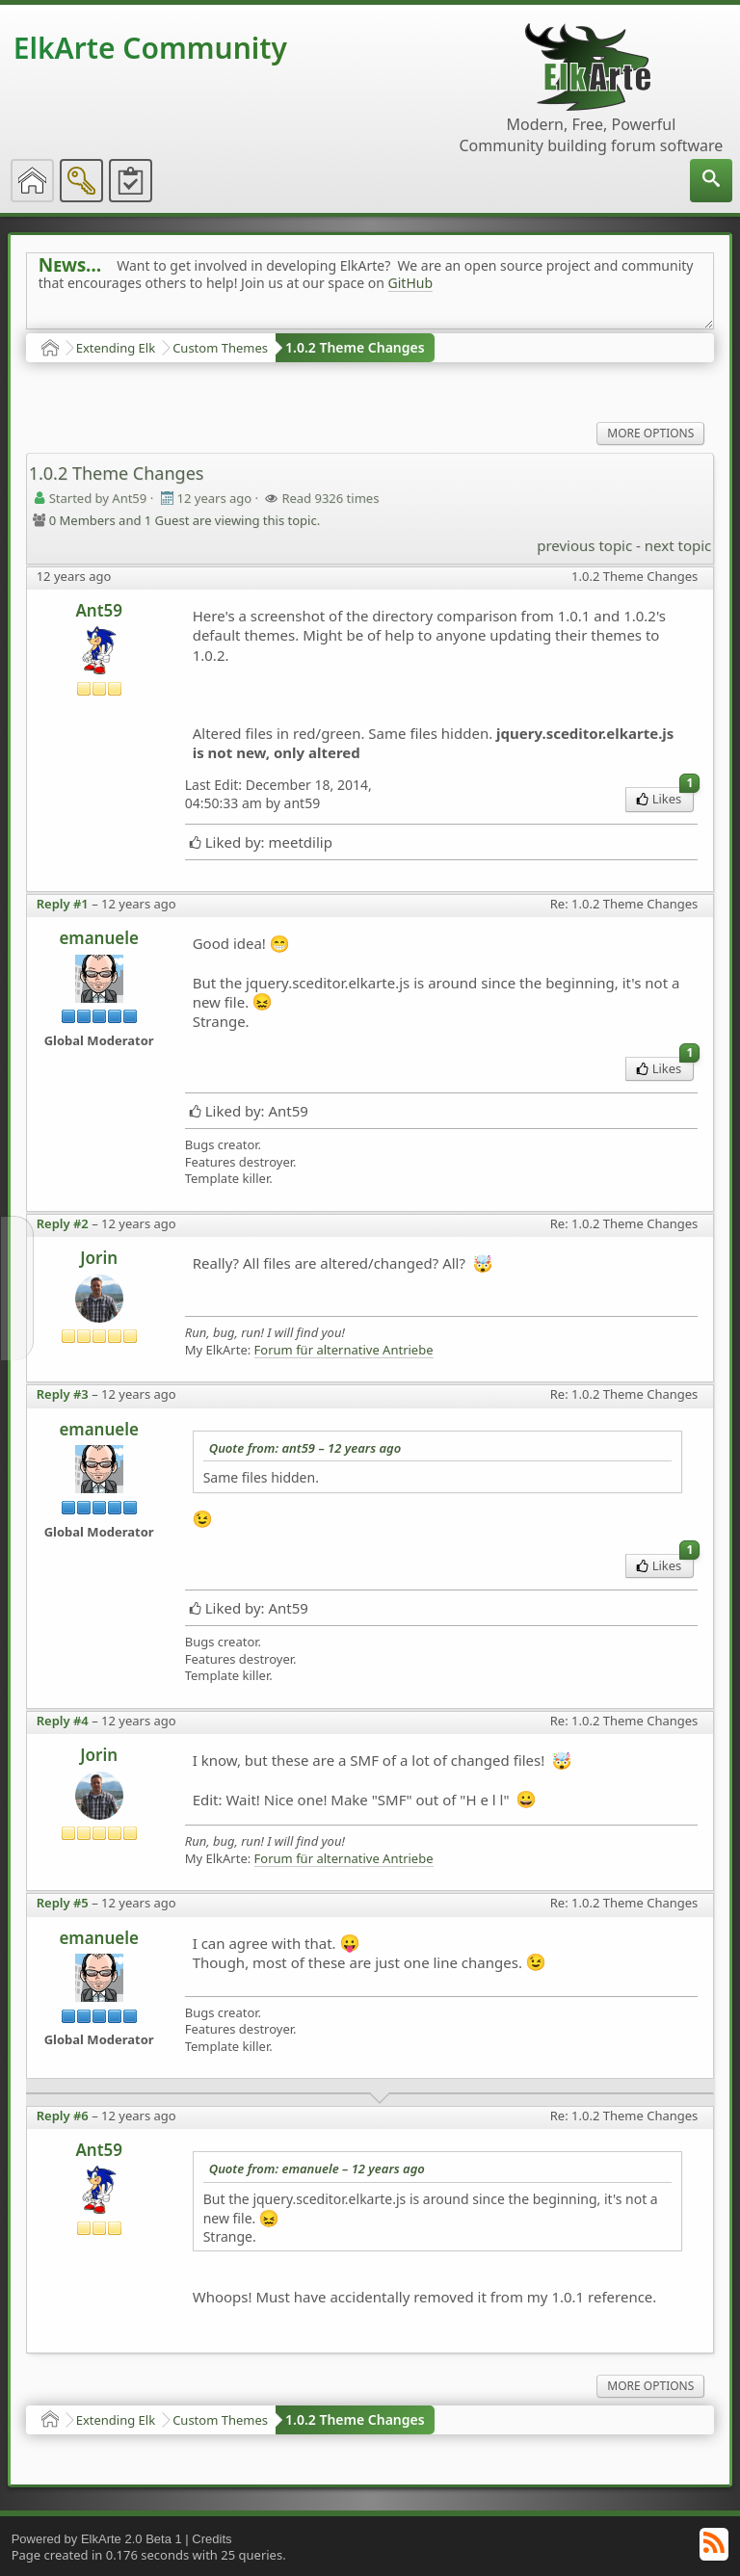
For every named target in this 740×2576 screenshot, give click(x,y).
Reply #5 (63, 1902)
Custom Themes (220, 347)
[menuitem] (711, 180)
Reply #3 (63, 1394)
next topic (678, 545)
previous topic (584, 545)
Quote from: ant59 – (305, 1448)
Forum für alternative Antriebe (344, 1350)
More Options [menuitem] (650, 433)
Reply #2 (63, 1223)
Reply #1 (63, 903)
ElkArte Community (150, 47)
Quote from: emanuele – (317, 2168)
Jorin (99, 1258)
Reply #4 (63, 1720)
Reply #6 (63, 2115)
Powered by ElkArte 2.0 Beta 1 (97, 2539)
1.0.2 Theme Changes (355, 347)
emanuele (99, 938)
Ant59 (98, 610)
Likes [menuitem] (665, 797)
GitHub (411, 283)
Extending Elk (115, 347)
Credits (211, 2539)
